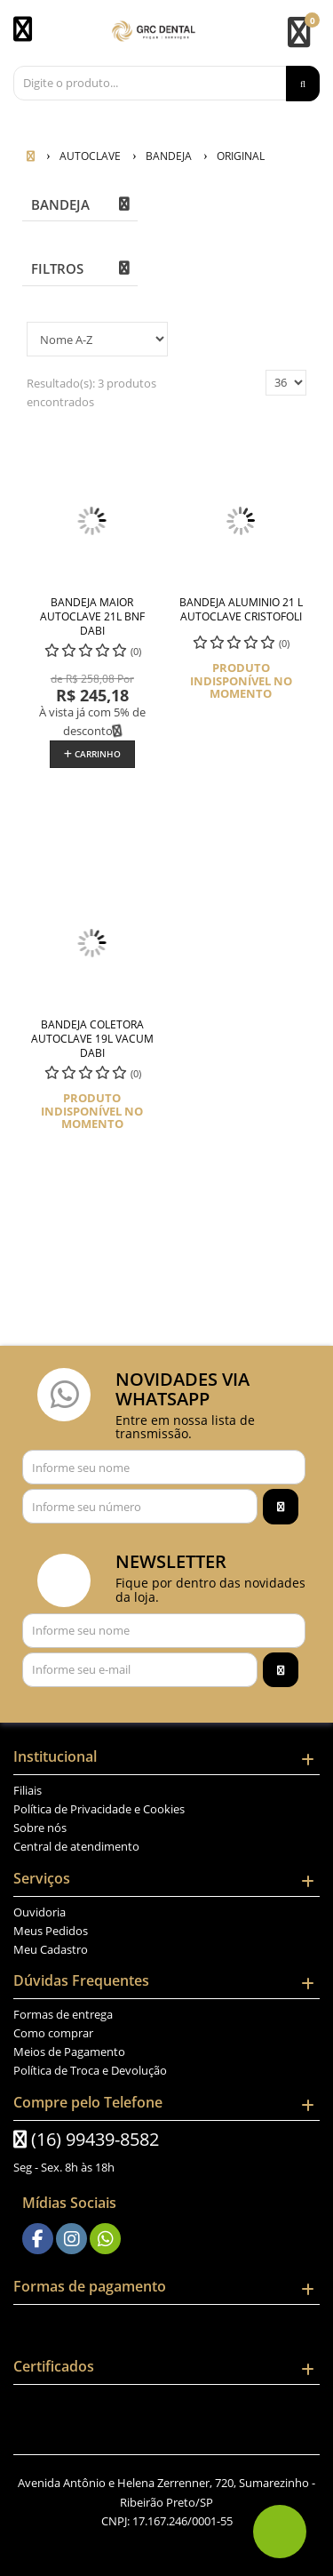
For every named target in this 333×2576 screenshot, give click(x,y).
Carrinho (92, 754)
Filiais (27, 1790)
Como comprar (53, 2033)
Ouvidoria (39, 1912)
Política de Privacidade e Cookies (99, 1809)
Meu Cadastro (50, 1949)
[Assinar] (280, 1506)
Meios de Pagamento (69, 2051)
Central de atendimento (76, 1846)
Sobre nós (40, 1827)
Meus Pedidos (50, 1930)
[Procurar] (303, 83)
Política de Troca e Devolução (90, 2070)
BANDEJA (60, 204)
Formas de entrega (63, 2014)
